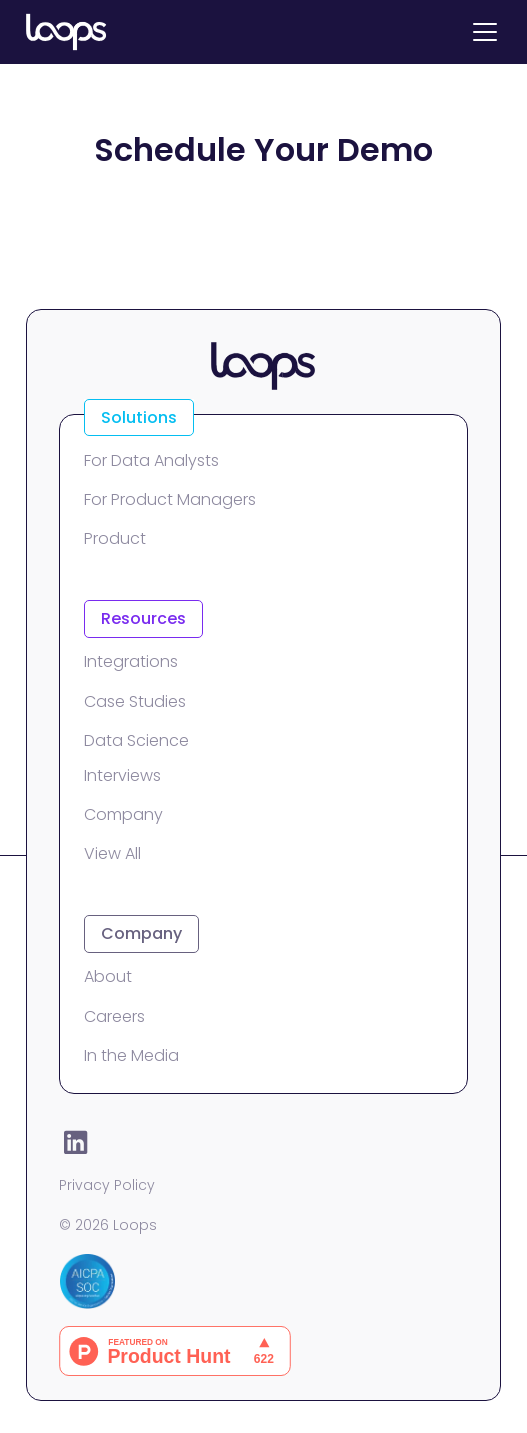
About (108, 976)
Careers (114, 1016)
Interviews (122, 775)
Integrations (131, 661)
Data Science (136, 740)
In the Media (131, 1055)
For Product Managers (170, 499)
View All (112, 853)
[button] (481, 32)
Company (123, 814)
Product (115, 538)
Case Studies (135, 701)
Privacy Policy (107, 1185)
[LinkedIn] (75, 1142)
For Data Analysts (151, 460)
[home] (66, 32)
